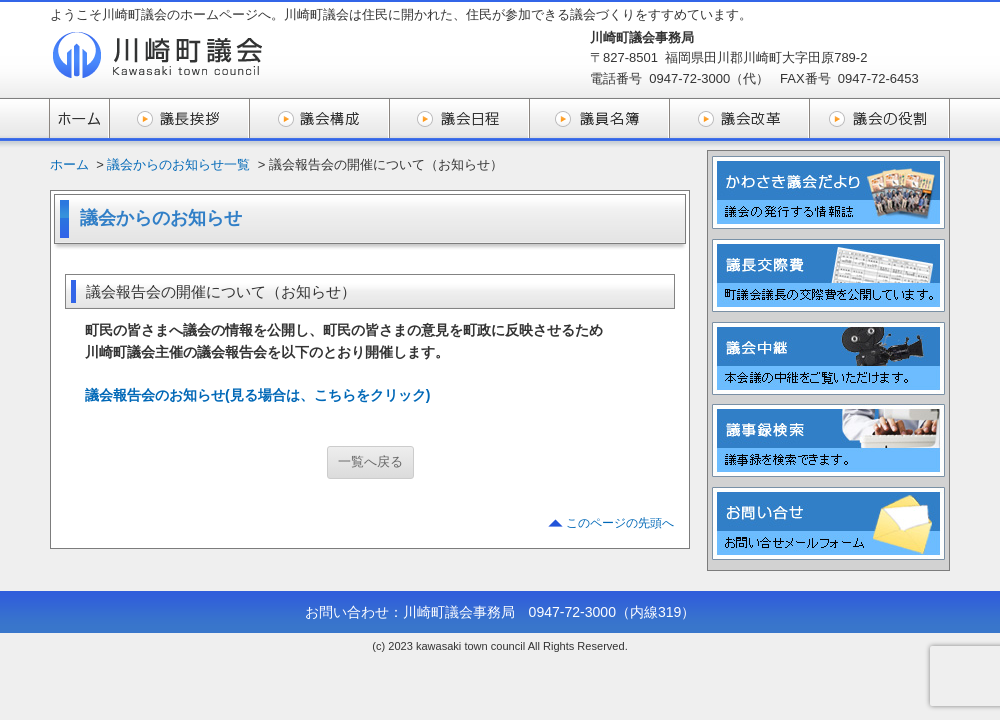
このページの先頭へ (620, 523)
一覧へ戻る (370, 461)
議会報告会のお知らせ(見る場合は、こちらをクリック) (257, 395)
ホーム (69, 164)
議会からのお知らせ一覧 (178, 164)
